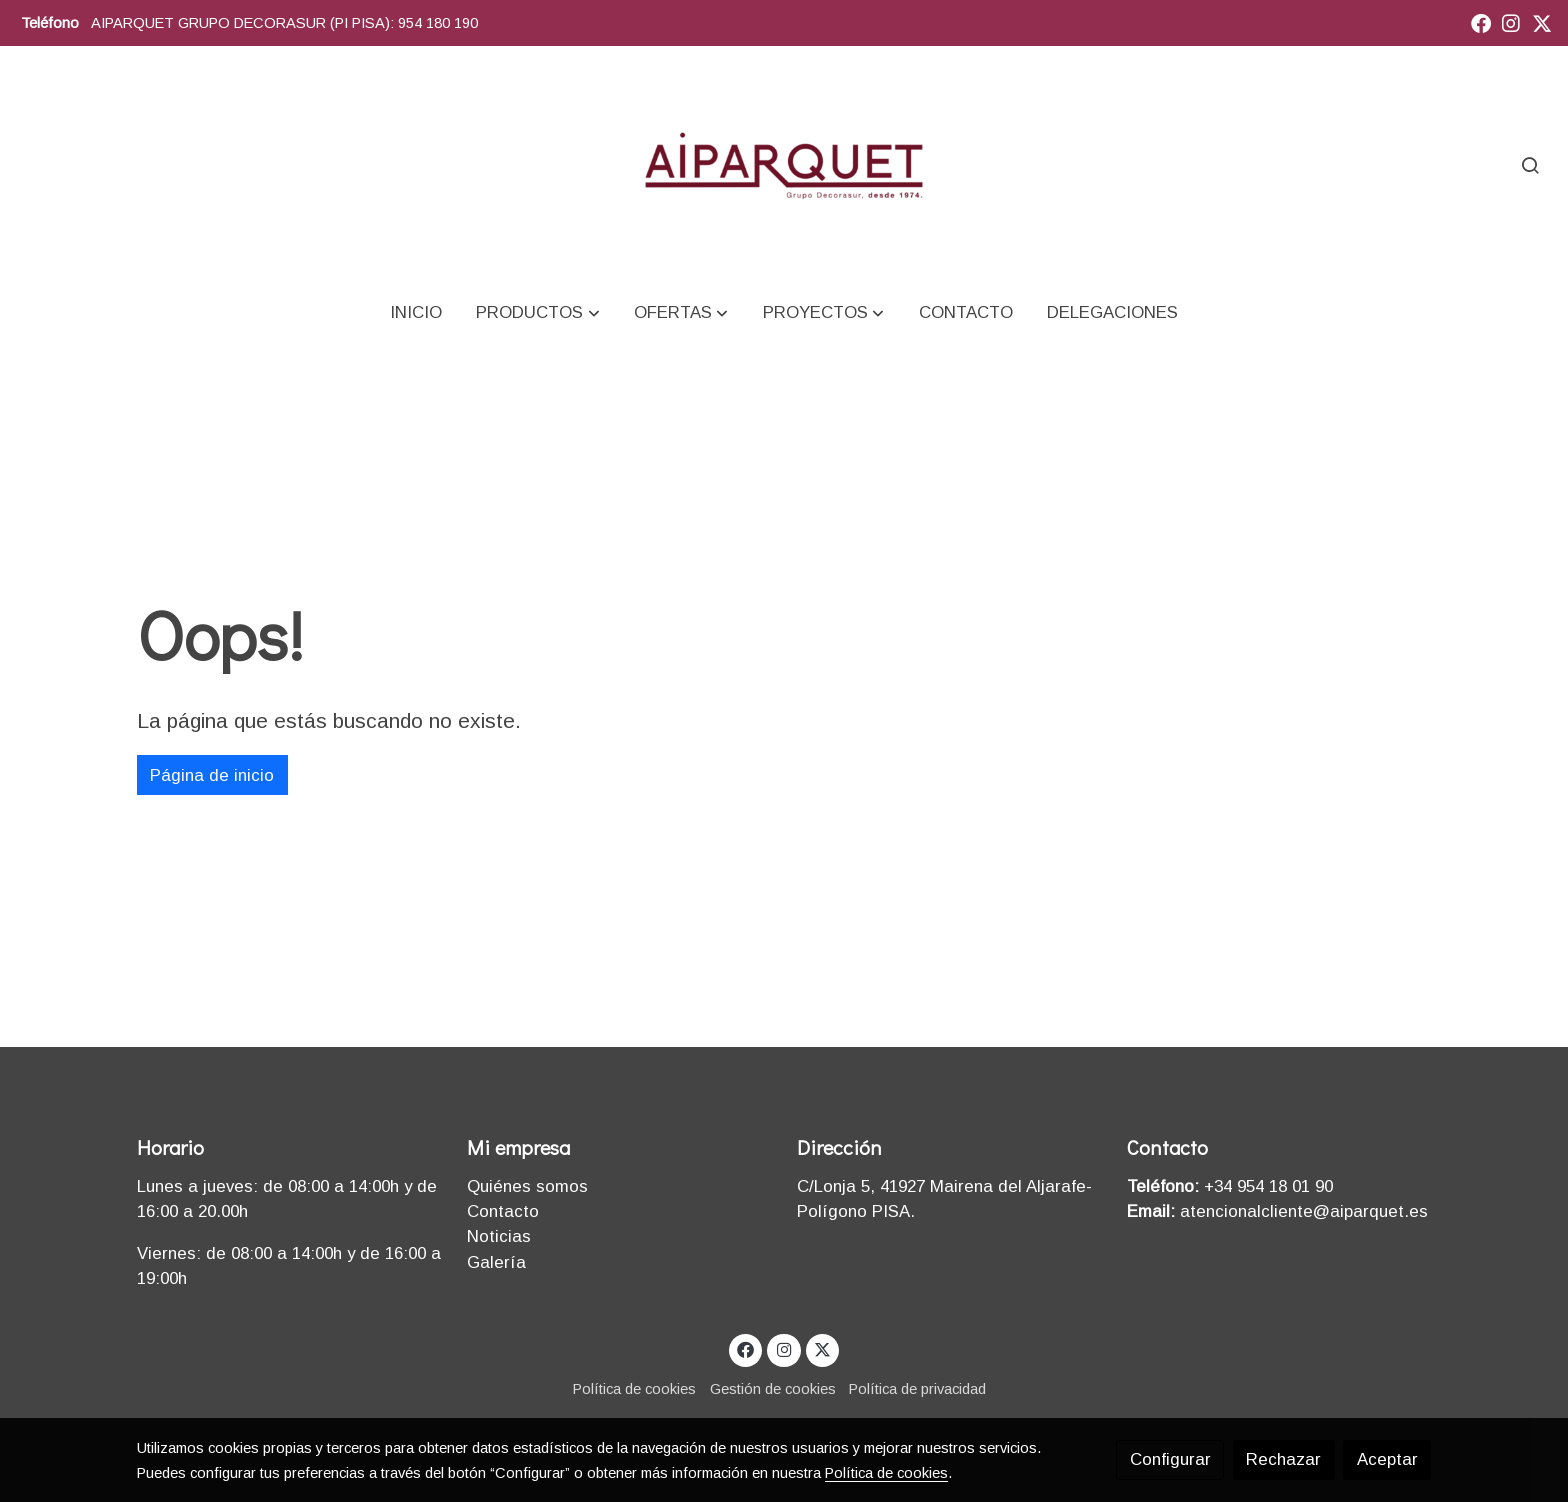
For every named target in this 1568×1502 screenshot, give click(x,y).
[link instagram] (1511, 22)
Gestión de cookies (773, 1389)
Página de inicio (212, 775)
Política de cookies (634, 1389)
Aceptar (1387, 1459)
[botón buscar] (1530, 165)
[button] (538, 312)
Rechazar (1283, 1459)
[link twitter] (1542, 22)
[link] (784, 164)
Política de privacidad (917, 1389)
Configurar (1170, 1459)
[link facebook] (1481, 22)
